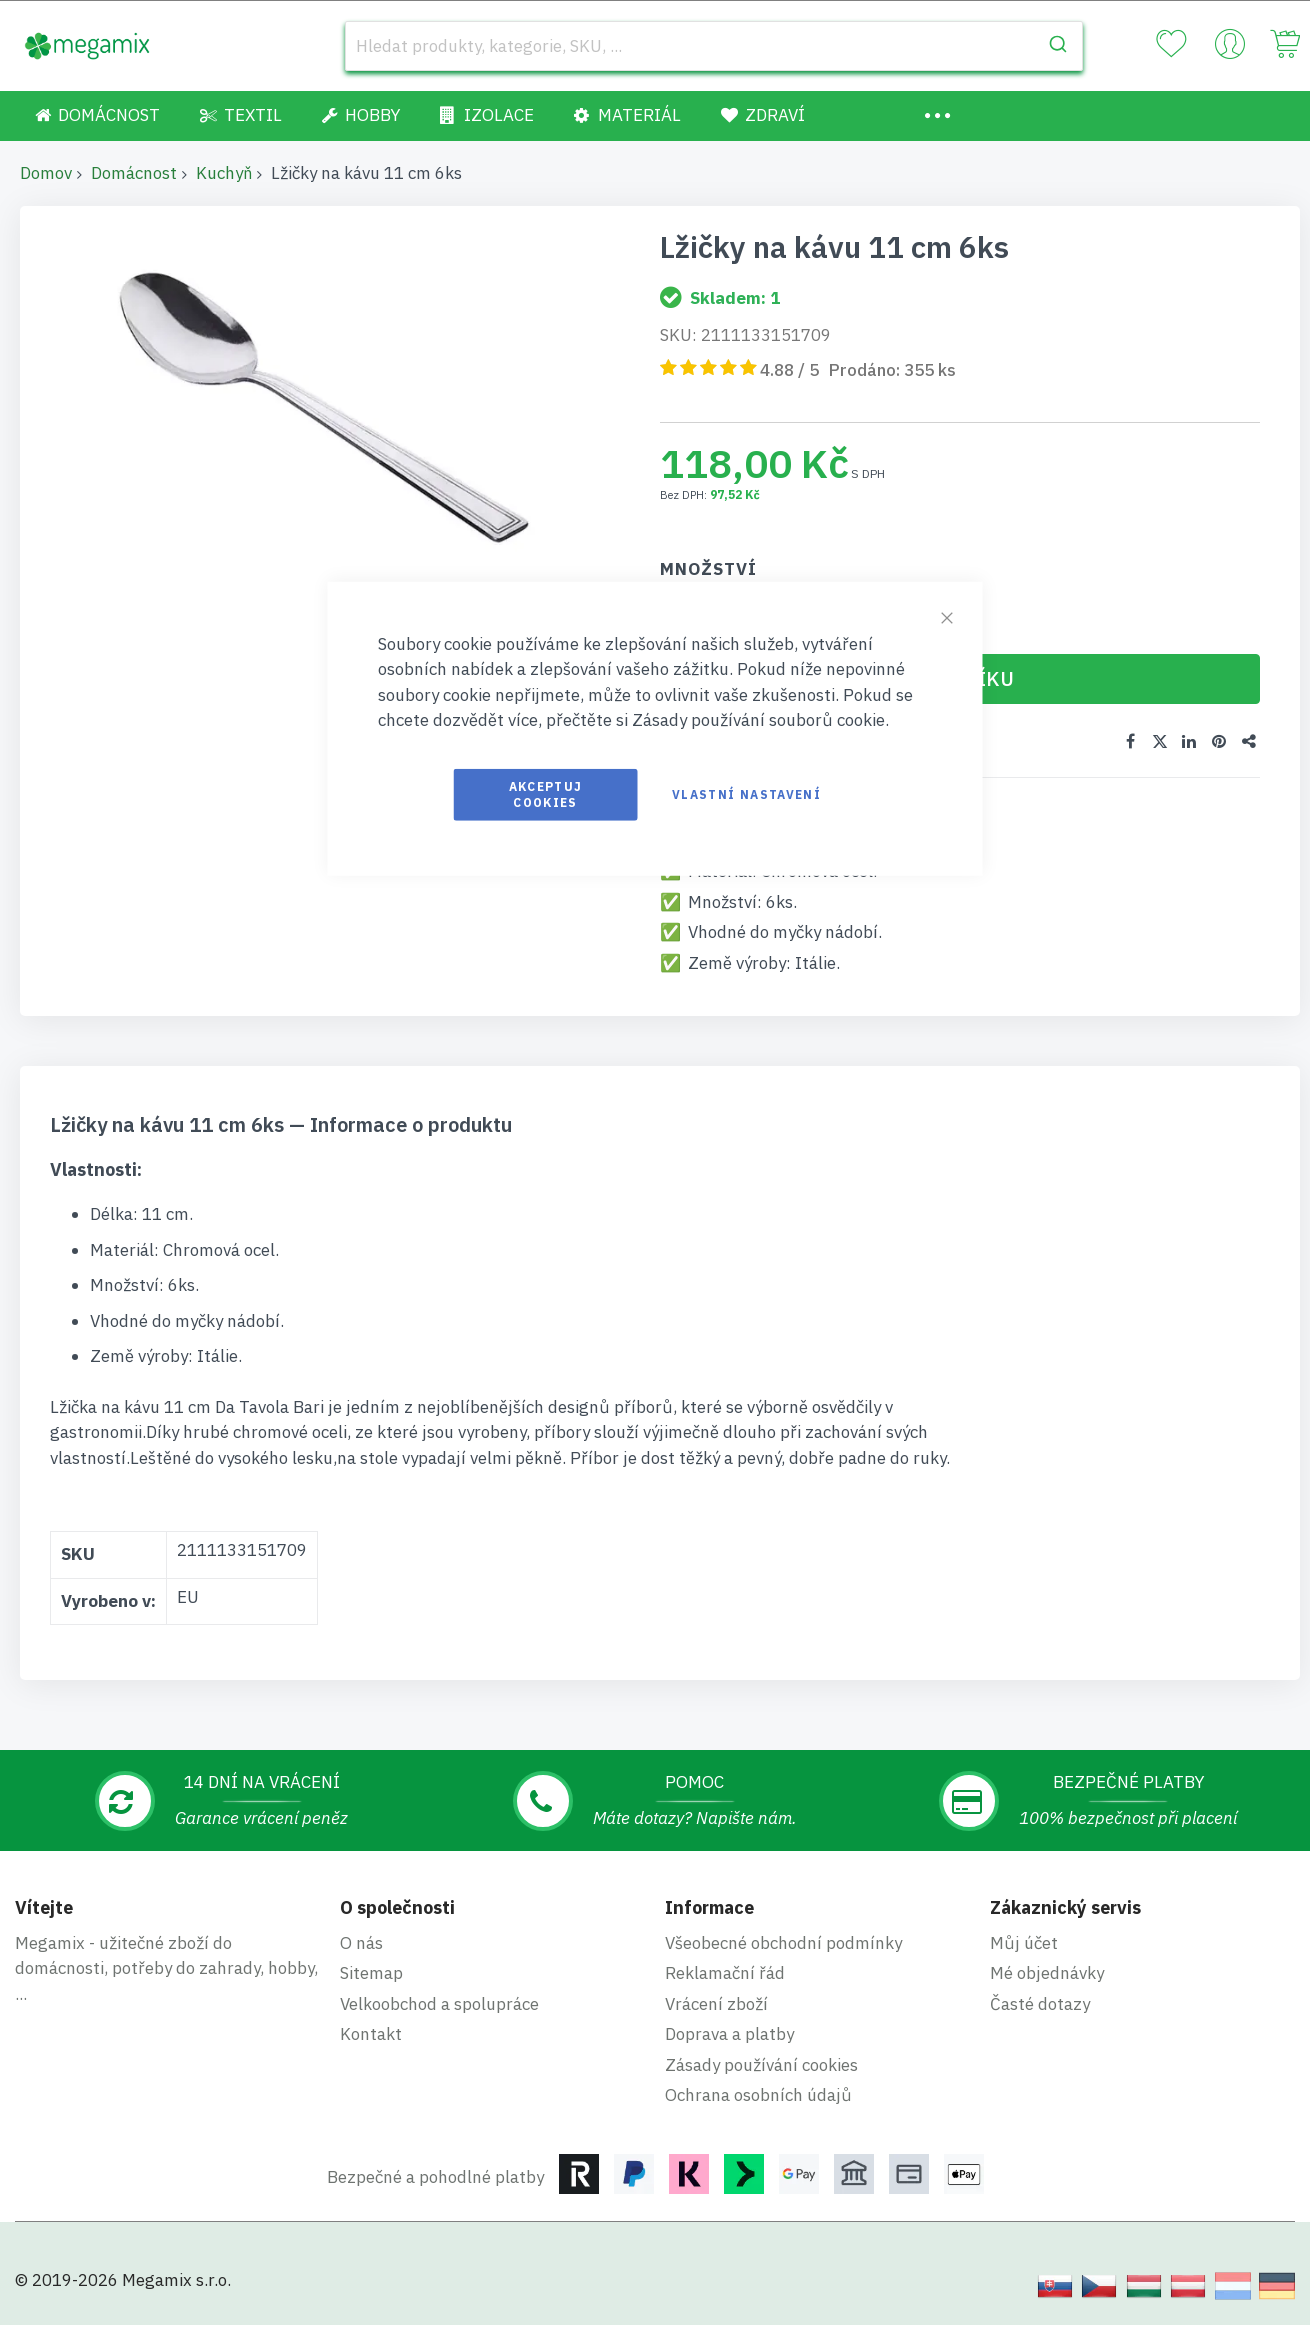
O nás (361, 1943)
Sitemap (371, 1973)
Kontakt (371, 2034)
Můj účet (1024, 1943)
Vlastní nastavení (746, 793)
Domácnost (134, 173)
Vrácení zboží (716, 2004)
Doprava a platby (729, 2034)
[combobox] (714, 46)
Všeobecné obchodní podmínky (783, 1943)
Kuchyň (224, 173)
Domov (46, 173)
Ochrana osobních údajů (758, 2095)
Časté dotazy (1040, 2004)
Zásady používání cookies (761, 2065)
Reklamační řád (725, 1973)
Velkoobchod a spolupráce (439, 2004)
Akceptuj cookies (546, 793)
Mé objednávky (1047, 1973)
